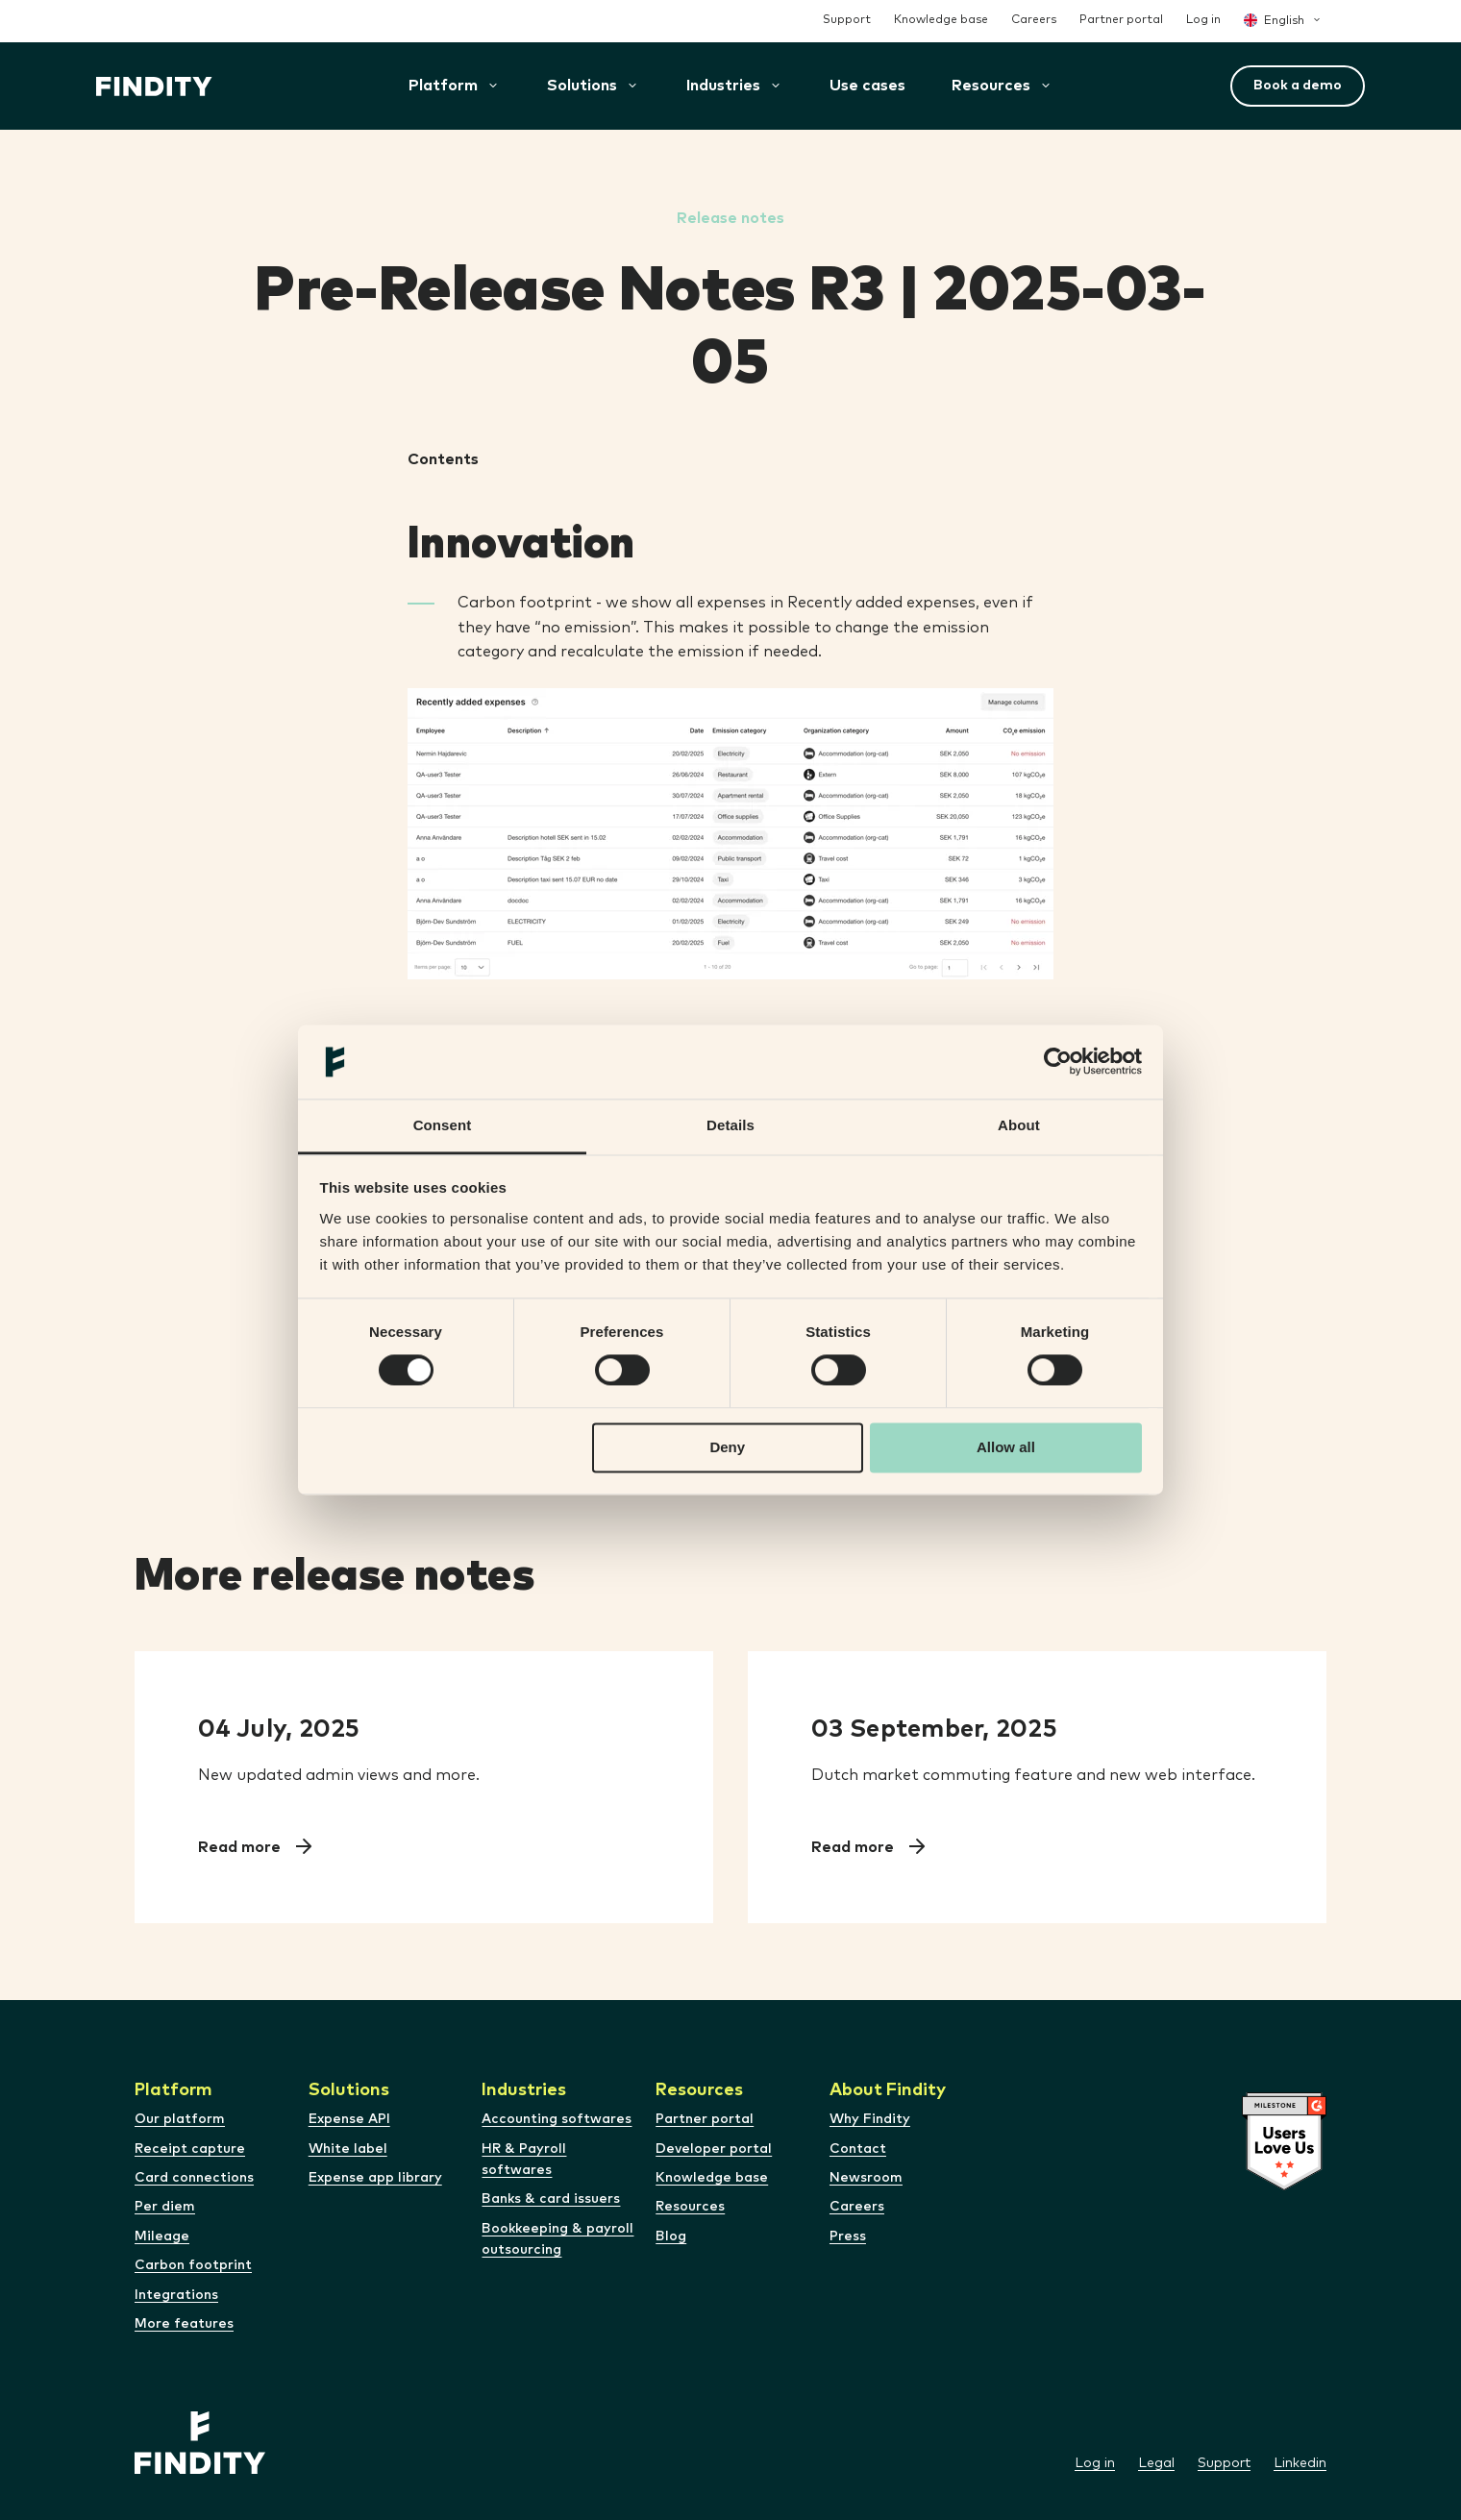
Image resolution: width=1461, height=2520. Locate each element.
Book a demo (1297, 85)
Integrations (176, 2295)
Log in (1203, 20)
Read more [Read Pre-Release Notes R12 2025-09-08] (854, 1847)
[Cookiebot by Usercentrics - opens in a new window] (1058, 1062)
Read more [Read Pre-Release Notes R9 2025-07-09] (241, 1847)
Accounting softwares (556, 2119)
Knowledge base (941, 20)
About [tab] (1019, 1125)
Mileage (162, 2236)
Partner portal (1121, 20)
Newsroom (866, 2178)
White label (348, 2149)
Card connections (194, 2178)
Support (847, 20)
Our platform (180, 2119)
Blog (671, 2236)
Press (848, 2236)
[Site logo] (154, 86)
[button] (582, 85)
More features (184, 2324)
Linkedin (1300, 2463)
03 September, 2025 (934, 1729)
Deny (727, 1447)
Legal (1156, 2463)
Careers (1033, 20)
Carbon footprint (193, 2265)
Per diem (165, 2206)
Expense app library (375, 2178)
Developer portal (714, 2149)
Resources (690, 2206)
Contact (858, 2149)
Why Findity (870, 2119)
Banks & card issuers (551, 2199)
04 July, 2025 (278, 1729)
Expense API (349, 2119)
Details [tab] (730, 1125)
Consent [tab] (442, 1125)
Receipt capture (190, 2149)
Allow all (1006, 1447)
